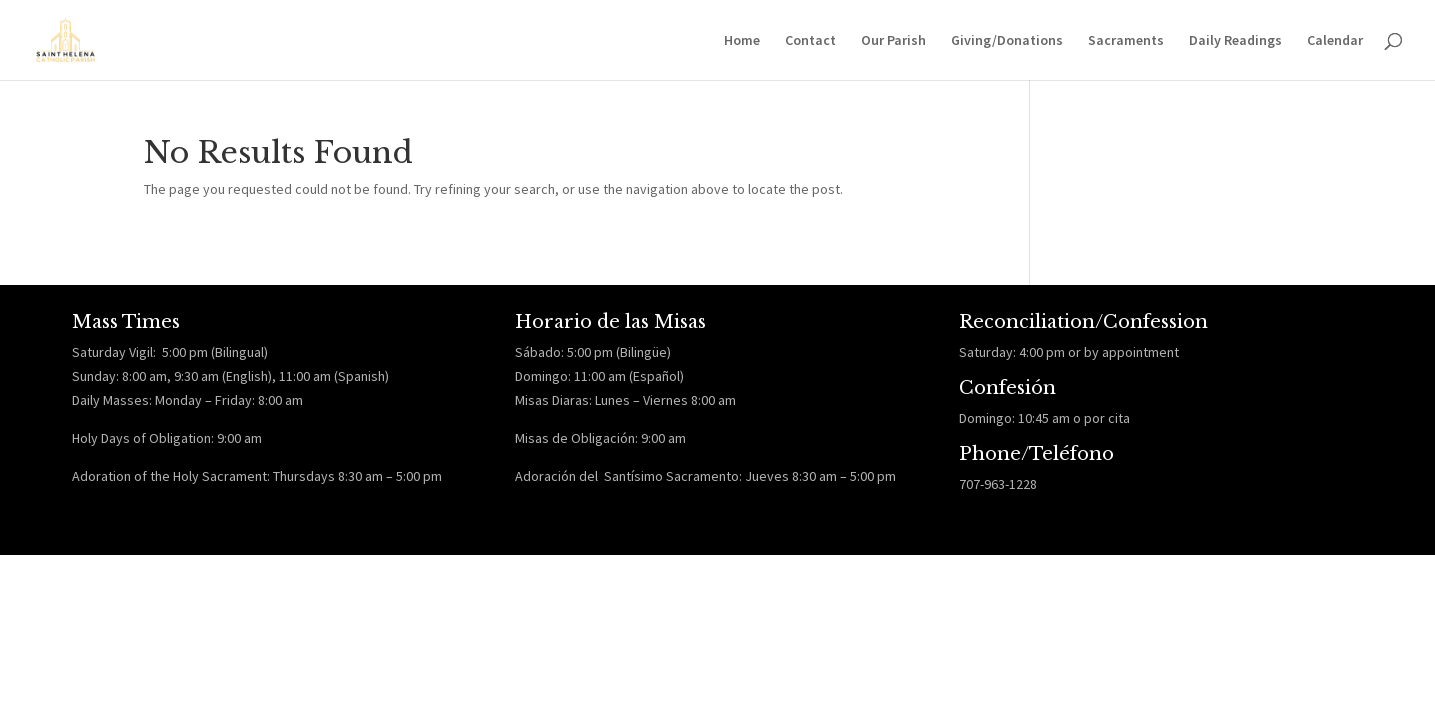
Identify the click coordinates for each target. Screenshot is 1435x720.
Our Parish (893, 41)
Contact (810, 41)
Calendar (1335, 41)
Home (742, 41)
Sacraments (1126, 41)
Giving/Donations (1007, 41)
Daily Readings (1235, 41)
